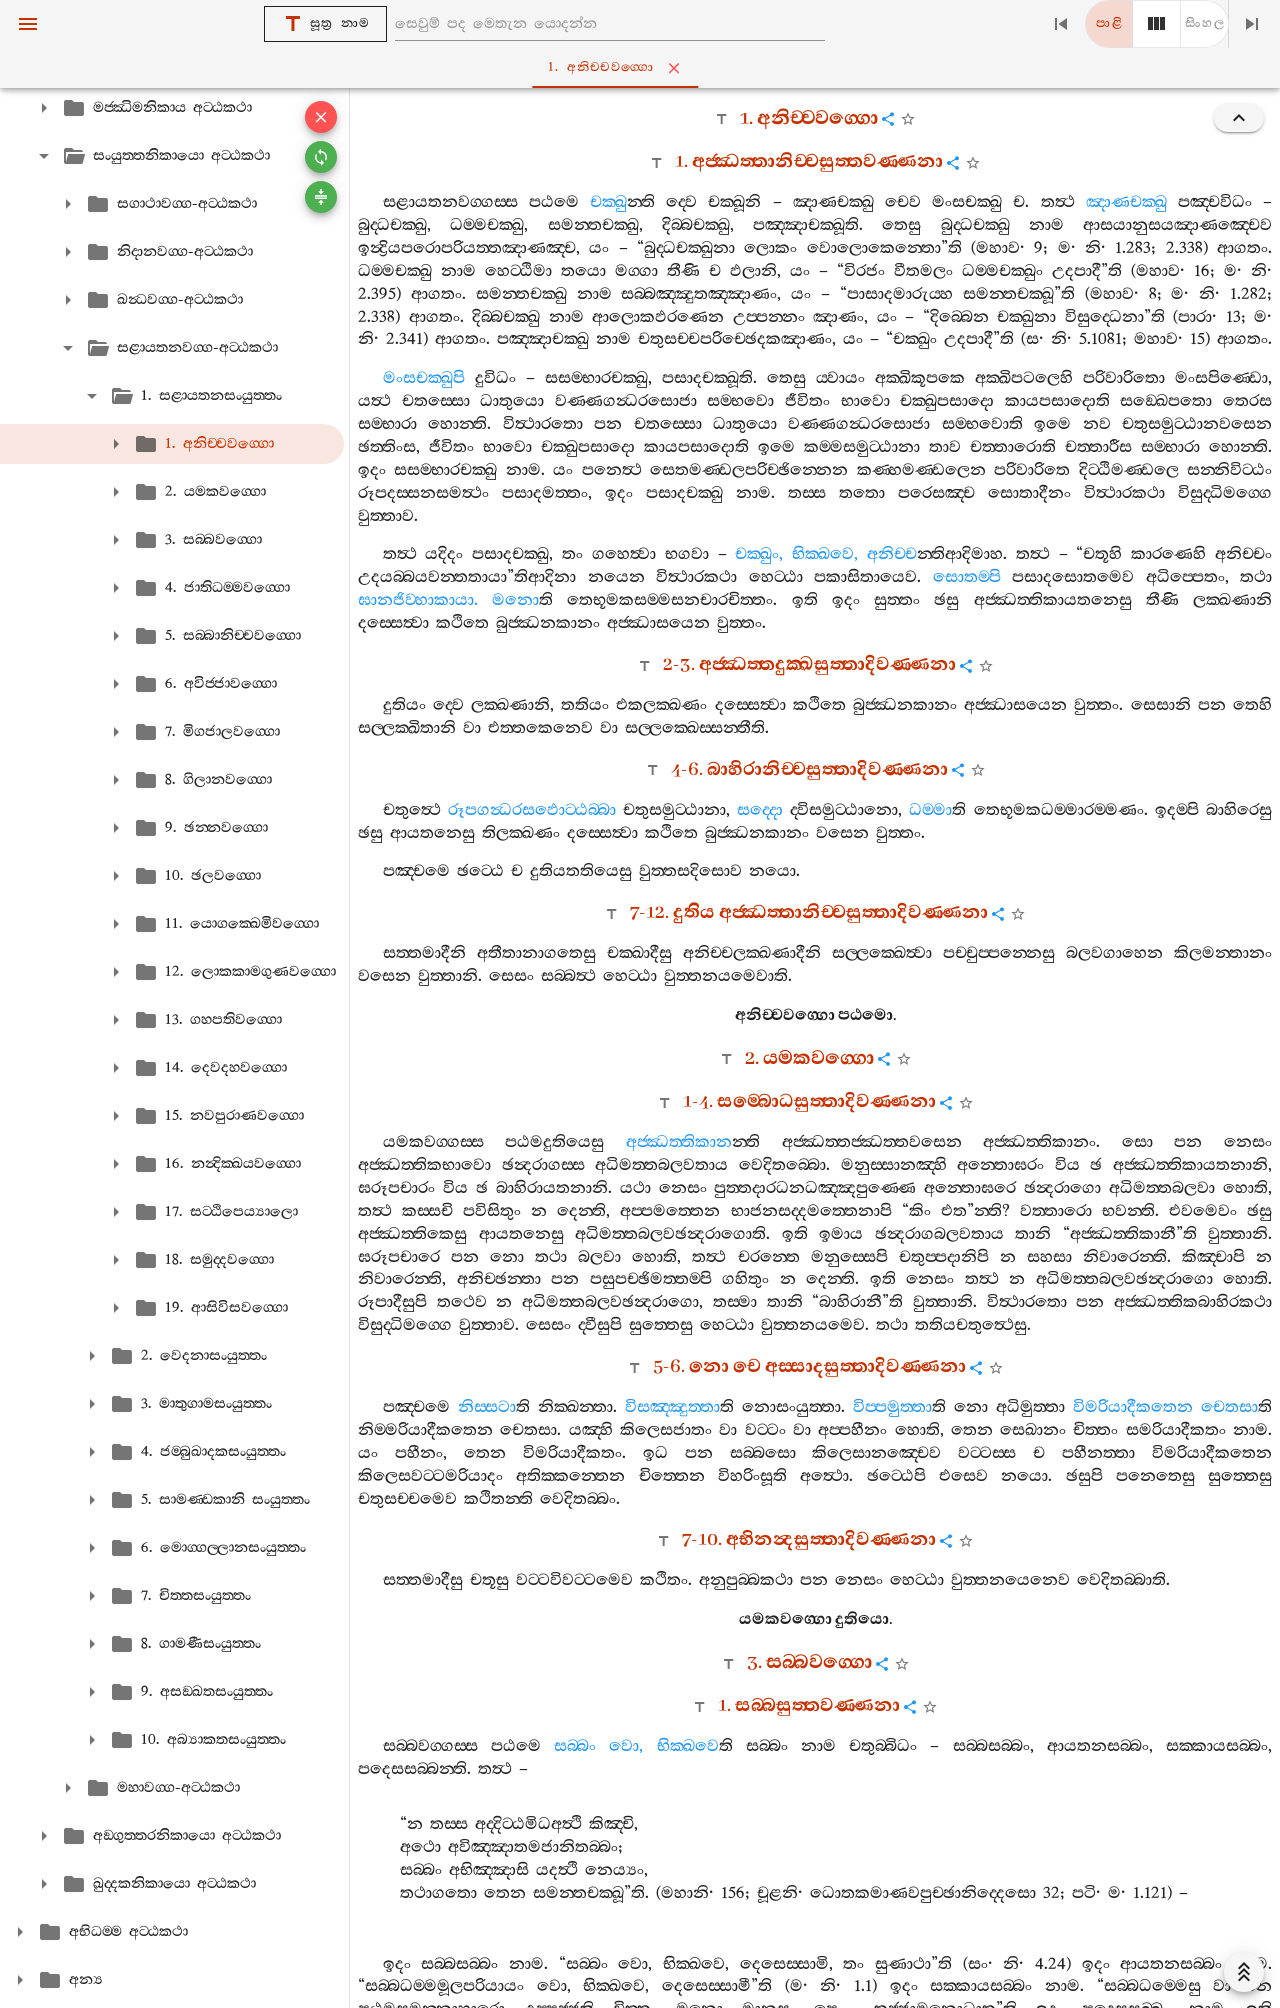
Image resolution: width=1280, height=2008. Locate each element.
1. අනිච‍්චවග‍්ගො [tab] (644, 68)
